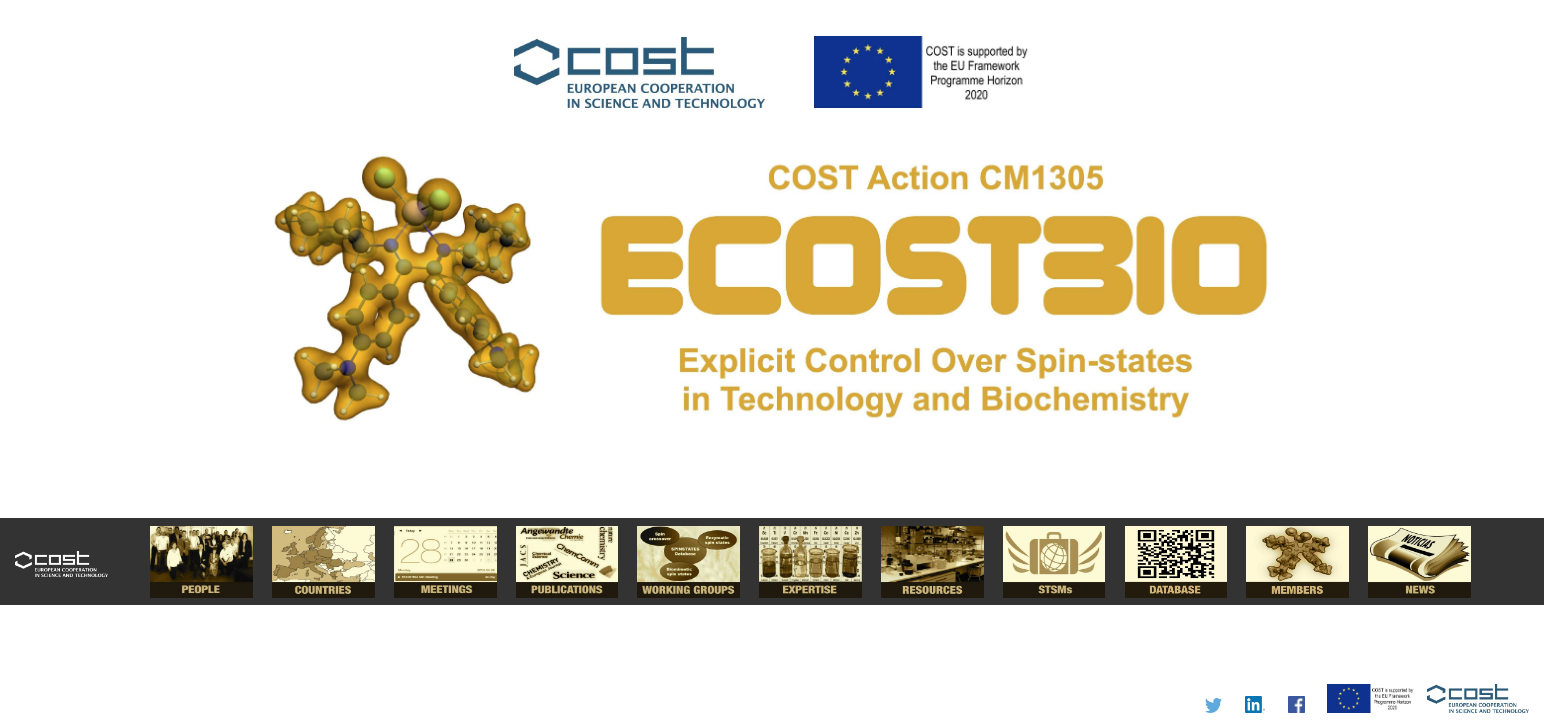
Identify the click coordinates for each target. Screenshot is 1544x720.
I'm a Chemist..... (772, 360)
